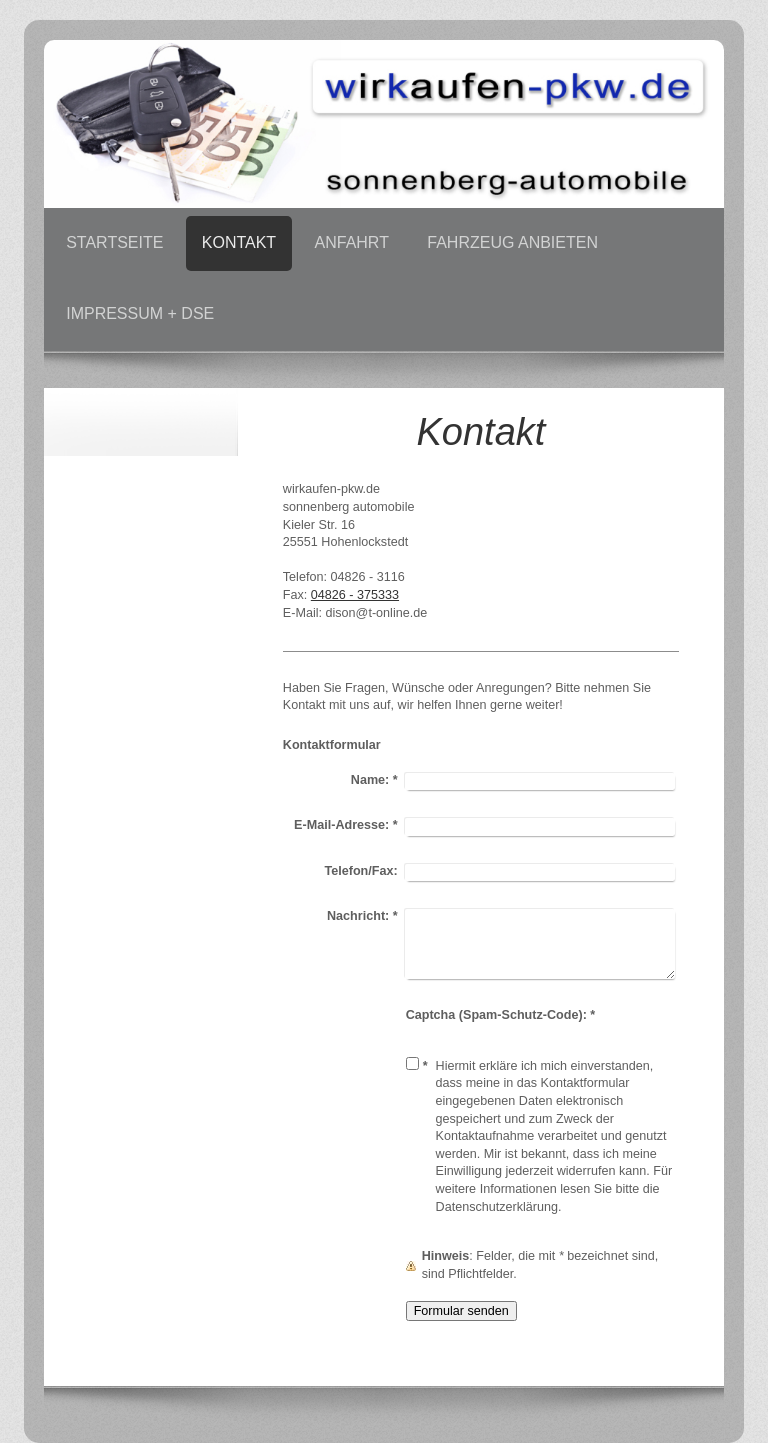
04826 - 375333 (355, 595)
